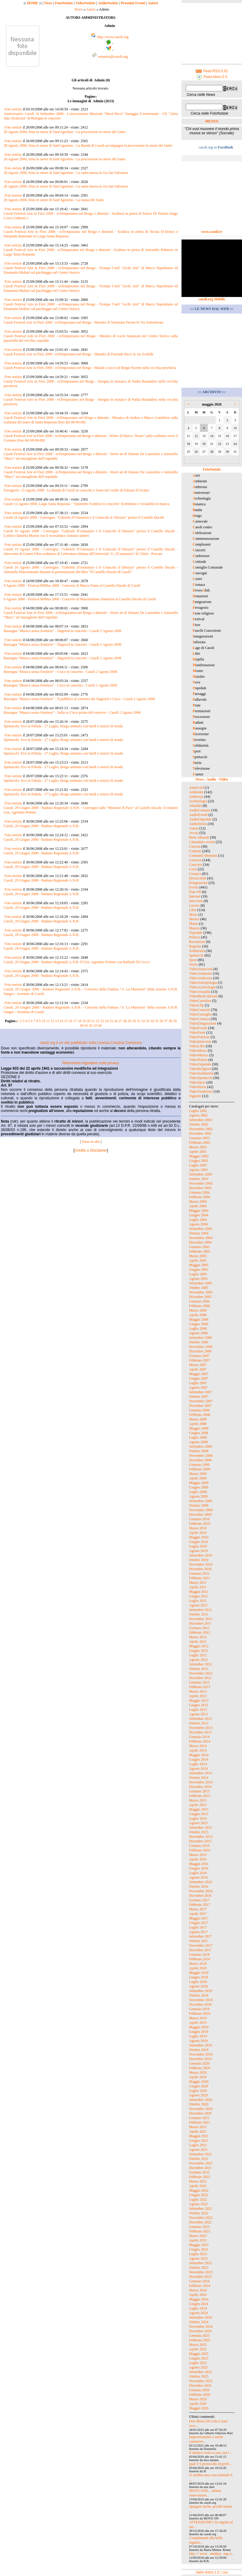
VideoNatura (198, 1060)
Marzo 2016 (198, 1855)
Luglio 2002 (198, 1111)
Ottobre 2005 (198, 1288)
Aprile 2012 (198, 1641)
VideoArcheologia (202, 987)
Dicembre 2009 (200, 1514)
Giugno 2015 (198, 1814)
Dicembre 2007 (200, 1406)
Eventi (193, 887)
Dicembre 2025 (200, 2385)
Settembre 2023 (200, 2263)
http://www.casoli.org (113, 37)
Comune (195, 851)
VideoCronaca (199, 1019)
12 (52, 1021)
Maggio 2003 (198, 1156)
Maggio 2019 (198, 2027)
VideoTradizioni (201, 1091)
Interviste (196, 901)
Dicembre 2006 (200, 1351)
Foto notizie (13, 109)
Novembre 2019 (201, 2054)
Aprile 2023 (198, 2240)
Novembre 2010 (201, 1564)
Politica (194, 937)
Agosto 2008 (198, 1442)
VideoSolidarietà (201, 1073)
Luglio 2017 (198, 1927)
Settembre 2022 (200, 2208)
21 (93, 1021)
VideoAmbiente (200, 973)
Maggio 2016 (198, 1864)
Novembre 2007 (201, 1401)
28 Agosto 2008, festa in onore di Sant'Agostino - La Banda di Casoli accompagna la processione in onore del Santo (88, 145)
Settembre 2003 (200, 1174)
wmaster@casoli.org (113, 56)
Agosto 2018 (198, 1986)
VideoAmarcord (200, 969)
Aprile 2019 (198, 2022)
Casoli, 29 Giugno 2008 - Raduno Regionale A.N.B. (41, 826)
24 (107, 1021)
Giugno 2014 (198, 1759)
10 (43, 1021)
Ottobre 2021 (198, 2159)
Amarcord (196, 787)
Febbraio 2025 (199, 2340)
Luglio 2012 (198, 1655)
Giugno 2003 (198, 1161)
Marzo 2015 (198, 1800)
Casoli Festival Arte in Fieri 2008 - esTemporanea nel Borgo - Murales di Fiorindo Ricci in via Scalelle (78, 354)
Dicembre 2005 (200, 1297)
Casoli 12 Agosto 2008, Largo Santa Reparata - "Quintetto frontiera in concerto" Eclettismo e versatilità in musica (86, 504)
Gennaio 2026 (199, 2390)
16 (70, 1021)
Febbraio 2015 (199, 1796)
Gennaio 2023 (199, 2227)
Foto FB (195, 892)
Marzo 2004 (198, 1201)
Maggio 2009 (198, 1483)
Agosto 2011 (198, 1605)
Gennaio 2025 (199, 2335)
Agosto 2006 (198, 1333)
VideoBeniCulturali (203, 996)
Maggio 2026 (198, 2408)
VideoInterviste (200, 1041)
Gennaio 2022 (199, 2172)
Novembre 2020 (201, 2109)
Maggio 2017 (198, 1918)
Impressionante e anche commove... (206, 2439)
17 (75, 1021)
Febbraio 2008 (199, 1415)
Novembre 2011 (200, 1619)
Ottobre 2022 (198, 2213)
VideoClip (196, 1005)
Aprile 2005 (198, 1260)
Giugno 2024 (198, 2304)
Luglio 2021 (198, 2145)
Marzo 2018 (198, 1963)
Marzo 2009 (198, 1474)
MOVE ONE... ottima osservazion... (205, 2493)
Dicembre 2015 (200, 1841)
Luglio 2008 (198, 1437)
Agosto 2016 (198, 1877)
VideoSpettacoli (200, 1078)
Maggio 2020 (198, 2081)
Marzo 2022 (198, 2181)
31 (138, 1021)
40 (81, 1025)
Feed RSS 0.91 (211, 71)
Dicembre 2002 (200, 1133)
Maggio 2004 (198, 1210)
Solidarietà (197, 951)
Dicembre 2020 (200, 2113)
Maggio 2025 (198, 2354)
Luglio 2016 (198, 1873)
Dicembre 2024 (200, 2331)
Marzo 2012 (198, 1637)
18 (79, 1021)
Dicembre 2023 (200, 2276)
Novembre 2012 (201, 1673)
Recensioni (197, 942)
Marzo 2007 (198, 1365)
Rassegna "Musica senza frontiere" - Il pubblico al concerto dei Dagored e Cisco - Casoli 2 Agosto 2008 (79, 699)
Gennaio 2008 (199, 1410)
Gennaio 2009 (199, 1464)
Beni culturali (199, 837)
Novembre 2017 (201, 1945)
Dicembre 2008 (200, 1460)
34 (152, 1021)
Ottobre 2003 (198, 1179)
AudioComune (200, 810)
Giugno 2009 (198, 1487)
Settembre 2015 (200, 1827)
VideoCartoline (200, 1001)
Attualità (195, 806)
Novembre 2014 (201, 1782)
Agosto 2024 (198, 2313)
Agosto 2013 (198, 1714)
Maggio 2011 (198, 1592)
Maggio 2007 (198, 1374)
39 (175, 1021)
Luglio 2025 (198, 2363)
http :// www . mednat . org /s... (211, 2554)
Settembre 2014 (200, 1773)
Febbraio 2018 (199, 1959)
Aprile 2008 (198, 1424)
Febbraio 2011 (199, 1578)
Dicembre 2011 (200, 1623)
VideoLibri (197, 1046)
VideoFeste (197, 1032)
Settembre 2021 (200, 2154)
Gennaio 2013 (199, 1682)
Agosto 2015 (198, 1823)
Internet (194, 896)
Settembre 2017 (200, 1936)
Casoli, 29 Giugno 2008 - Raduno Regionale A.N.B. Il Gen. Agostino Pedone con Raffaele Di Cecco (77, 962)
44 (100, 1025)
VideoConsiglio (200, 1014)
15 (66, 1021)
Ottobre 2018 (198, 1995)
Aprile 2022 (198, 2186)
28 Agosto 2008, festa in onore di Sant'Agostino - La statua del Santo (54, 200)
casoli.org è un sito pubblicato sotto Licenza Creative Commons (91, 1043)
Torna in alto (90, 1142)
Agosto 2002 (198, 1115)
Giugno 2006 (198, 1324)
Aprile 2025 (198, 2349)
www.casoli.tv (211, 232)
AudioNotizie (108, 3)
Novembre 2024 (201, 2326)
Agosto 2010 (198, 1551)
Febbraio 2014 (199, 1741)
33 (147, 1021)
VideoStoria (197, 1087)
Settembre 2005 (200, 1283)
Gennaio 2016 (199, 1846)
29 (129, 1021)
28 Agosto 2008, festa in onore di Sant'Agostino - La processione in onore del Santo (65, 132)
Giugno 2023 (198, 2249)
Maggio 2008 (198, 1428)
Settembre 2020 (200, 2100)
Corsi (193, 869)
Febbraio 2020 (199, 2068)
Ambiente (196, 792)
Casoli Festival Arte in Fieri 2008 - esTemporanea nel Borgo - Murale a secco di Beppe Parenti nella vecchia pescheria (90, 368)
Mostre (194, 919)
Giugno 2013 (198, 1705)
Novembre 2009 (201, 1510)
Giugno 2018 (198, 1977)
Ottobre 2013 (198, 1723)
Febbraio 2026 (199, 2394)
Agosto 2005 (198, 1279)
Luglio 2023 (198, 2254)
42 (91, 1025)
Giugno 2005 (198, 1269)
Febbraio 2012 (199, 1632)
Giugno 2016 (198, 1868)
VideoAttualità (200, 992)
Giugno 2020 (198, 2086)
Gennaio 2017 (199, 1900)
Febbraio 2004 (199, 1197)
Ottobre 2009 (198, 1505)
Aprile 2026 (198, 2404)
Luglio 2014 (198, 1764)
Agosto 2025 (198, 2367)
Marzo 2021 (198, 2127)
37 (166, 1021)
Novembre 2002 (201, 1129)
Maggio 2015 (198, 1809)
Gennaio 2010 (199, 1519)
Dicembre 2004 (200, 1242)
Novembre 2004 (201, 1238)
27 (120, 1021)
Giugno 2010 (198, 1542)
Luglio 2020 (198, 2091)
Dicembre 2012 (200, 1678)
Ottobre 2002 (198, 1124)
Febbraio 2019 (199, 2013)
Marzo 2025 (198, 2345)
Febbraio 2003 (199, 1142)
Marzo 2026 (198, 2399)
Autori (153, 3)
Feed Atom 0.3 (211, 77)
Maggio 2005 (198, 1265)
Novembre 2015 (201, 1836)
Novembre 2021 (201, 2163)
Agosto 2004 (198, 1224)
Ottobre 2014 (198, 1777)
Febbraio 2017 (199, 1905)
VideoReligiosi (200, 1069)
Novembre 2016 (201, 1891)
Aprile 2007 (198, 1369)
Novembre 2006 (201, 1347)
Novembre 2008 (201, 1455)
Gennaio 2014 (199, 1737)
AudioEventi (198, 815)
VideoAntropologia (203, 982)
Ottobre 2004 (198, 1233)
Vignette (195, 1096)
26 (116, 1021)
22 (98, 1021)
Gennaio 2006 (199, 1301)
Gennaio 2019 (199, 2009)
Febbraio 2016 (199, 1850)
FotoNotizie (64, 3)
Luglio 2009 (198, 1492)
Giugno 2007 (198, 1378)
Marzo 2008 (198, 1419)
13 (57, 1021)
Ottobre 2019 (198, 2050)
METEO (212, 121)
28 (125, 1021)
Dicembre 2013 (200, 1732)
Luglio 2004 (198, 1220)
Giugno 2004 (198, 1215)
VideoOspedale (200, 1064)
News (48, 3)
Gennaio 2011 (199, 1573)
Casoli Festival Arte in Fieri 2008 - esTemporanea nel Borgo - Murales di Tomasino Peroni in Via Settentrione (84, 322)
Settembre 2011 (200, 1610)
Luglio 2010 (198, 1546)
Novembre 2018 (201, 2000)
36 (161, 1021)
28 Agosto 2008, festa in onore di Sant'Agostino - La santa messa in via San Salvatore (66, 173)
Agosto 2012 (198, 1660)
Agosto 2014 (198, 1768)
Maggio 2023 (198, 2245)
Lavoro (194, 905)
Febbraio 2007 (199, 1360)
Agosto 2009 (198, 1496)
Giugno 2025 (198, 2358)
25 (111, 1021)
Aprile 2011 (197, 1587)
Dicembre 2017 (200, 1950)
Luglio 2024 (198, 2308)
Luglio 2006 (198, 1328)
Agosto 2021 (198, 2149)
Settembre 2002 (200, 1120)
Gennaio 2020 (199, 2063)
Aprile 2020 (198, 2077)
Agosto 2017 (198, 1932)
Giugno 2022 (198, 2195)
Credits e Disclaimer (90, 1150)
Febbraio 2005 (199, 1251)
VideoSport (197, 1082)
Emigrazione (198, 883)
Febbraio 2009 (199, 1469)
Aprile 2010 (198, 1533)
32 (143, 1021)
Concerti (195, 860)
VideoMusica (198, 1055)
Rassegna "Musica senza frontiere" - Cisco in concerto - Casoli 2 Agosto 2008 (60, 672)
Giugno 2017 (198, 1923)
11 (48, 1021)
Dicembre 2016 (200, 1895)
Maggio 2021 (198, 2136)
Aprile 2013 (198, 1696)
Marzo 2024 (198, 2290)
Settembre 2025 (200, 2372)
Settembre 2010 (200, 1555)
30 (134, 1021)
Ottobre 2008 (198, 1451)
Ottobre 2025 (198, 2376)
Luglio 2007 (198, 1383)
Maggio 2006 (198, 1319)
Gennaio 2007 (199, 1356)
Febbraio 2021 (199, 2122)
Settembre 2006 (200, 1337)
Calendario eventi (202, 842)
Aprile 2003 (198, 1151)
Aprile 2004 (198, 1206)
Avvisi (193, 833)
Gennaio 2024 (199, 2281)
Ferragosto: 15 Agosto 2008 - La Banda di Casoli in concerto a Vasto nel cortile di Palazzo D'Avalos (76, 490)
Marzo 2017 (198, 1909)
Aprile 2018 (198, 1968)
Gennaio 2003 (199, 1138)
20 (88, 1021)
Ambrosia (196, 796)
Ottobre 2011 (198, 1614)
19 (84, 1021)
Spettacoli (196, 955)
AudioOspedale (200, 819)
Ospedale (196, 933)
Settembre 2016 (200, 1882)
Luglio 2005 (198, 1274)
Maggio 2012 (198, 1646)
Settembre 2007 (200, 1392)
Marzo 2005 (198, 1256)
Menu (193, 914)
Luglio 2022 (198, 2199)
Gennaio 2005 (199, 1247)
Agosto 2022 (198, 2204)
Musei (193, 923)
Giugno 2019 (198, 2032)
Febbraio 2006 (199, 1306)
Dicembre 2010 (200, 1569)
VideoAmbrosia (200, 978)
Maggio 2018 (198, 1973)
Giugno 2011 (198, 1596)
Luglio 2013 (198, 1709)
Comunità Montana (203, 855)
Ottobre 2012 (198, 1669)
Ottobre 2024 (198, 2322)
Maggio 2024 (198, 2299)
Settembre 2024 (200, 2317)
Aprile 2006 (198, 1315)
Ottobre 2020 (198, 2104)
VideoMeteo (198, 1050)
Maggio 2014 (198, 1755)
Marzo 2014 (198, 1746)
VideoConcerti (199, 1010)
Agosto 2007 (198, 1387)
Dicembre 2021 (200, 2168)
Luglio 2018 (198, 1982)
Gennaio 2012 (199, 1628)
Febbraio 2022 (199, 2177)
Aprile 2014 (198, 1750)
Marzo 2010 (198, 1528)
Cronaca (195, 874)
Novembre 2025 (201, 2381)
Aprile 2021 (198, 2131)
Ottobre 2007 (198, 1396)
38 (170, 1021)
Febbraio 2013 (199, 1687)
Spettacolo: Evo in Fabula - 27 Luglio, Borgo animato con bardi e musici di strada (63, 726)
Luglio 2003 (198, 1165)
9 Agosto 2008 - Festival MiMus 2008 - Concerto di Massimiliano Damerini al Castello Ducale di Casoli (80, 599)
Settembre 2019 (200, 2045)
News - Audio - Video (211, 779)
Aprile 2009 (198, 1478)
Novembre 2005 (201, 1292)
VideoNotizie (85, 3)
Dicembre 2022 (200, 2222)
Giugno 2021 (198, 2140)
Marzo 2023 (198, 2236)
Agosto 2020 (198, 2095)
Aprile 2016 (198, 1859)
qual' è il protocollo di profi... (210, 2464)
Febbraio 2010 (199, 1523)
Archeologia (198, 801)
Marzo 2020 (198, 2072)
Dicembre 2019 (200, 2059)
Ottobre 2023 (198, 2267)
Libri (192, 910)
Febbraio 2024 (199, 2286)
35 (157, 1021)
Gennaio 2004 (199, 1192)
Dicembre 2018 (200, 2004)
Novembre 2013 (201, 1728)
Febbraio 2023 (199, 2231)
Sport (193, 960)
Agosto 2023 (198, 2258)
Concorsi (195, 864)
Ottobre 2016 (198, 1886)
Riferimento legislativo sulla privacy (91, 1063)
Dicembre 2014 (200, 1787)
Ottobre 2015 (198, 1832)
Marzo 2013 (198, 1691)
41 (86, 1025)
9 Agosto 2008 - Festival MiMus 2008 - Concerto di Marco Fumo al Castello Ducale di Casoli (72, 585)
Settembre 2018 (200, 1991)
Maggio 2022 (198, 2190)
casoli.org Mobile (211, 299)
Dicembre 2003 (200, 1188)
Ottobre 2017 (198, 1941)
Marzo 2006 (198, 1310)
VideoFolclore (199, 1037)
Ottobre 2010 (198, 1560)
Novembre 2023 (201, 2272)
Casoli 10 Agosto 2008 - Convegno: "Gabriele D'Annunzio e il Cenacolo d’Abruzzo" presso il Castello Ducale (84, 517)
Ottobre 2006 (198, 1342)
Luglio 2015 (198, 1818)
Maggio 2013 (198, 1700)
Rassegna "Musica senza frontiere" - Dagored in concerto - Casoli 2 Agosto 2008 (62, 631)
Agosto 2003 (198, 1170)
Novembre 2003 (201, 1183)
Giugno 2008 (198, 1433)
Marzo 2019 (198, 2018)
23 (102, 1021)
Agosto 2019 (198, 2041)
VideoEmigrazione (202, 1023)
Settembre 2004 (200, 1229)
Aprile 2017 (198, 1914)
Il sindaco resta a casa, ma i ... (211, 2452)
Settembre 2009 (200, 1501)
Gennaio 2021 (199, 2118)
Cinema (194, 846)
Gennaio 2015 (199, 1791)
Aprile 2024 (198, 2295)
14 (61, 1021)
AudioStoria (198, 824)
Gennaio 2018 (199, 1954)
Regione (195, 946)
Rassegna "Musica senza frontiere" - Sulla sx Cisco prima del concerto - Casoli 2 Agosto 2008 (72, 712)
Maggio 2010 (198, 1537)
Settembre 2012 (200, 1664)
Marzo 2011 (198, 1582)
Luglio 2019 (198, 2036)
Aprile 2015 (198, 1805)
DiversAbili (197, 878)
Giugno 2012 (198, 1650)
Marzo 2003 (198, 1147)
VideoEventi (198, 1028)
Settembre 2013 (200, 1719)
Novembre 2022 (201, 2218)
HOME (32, 3)
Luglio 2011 (198, 1601)
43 (95, 1025)
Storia (193, 964)
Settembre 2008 (200, 1446)
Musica (194, 928)
